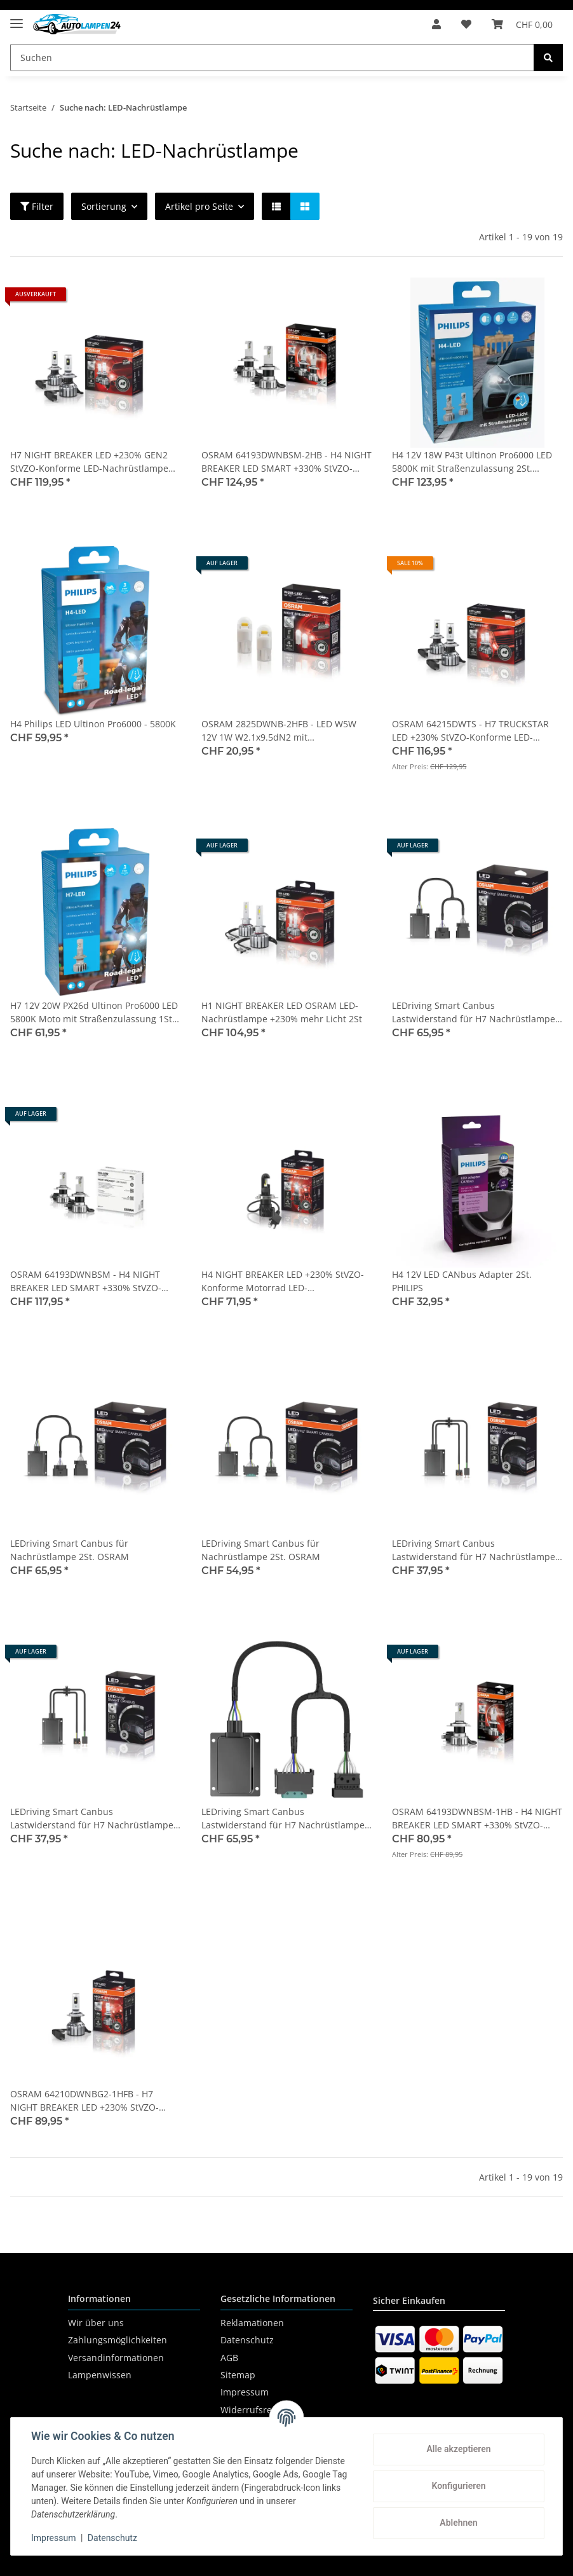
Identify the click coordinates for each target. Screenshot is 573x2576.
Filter (36, 206)
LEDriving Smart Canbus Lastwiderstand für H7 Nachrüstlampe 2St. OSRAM (473, 1550)
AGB (229, 2358)
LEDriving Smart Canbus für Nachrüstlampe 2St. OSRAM (69, 1550)
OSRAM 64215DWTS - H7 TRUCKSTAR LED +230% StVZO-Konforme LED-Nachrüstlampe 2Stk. (470, 731)
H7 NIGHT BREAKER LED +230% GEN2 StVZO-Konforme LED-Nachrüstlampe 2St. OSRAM (89, 462)
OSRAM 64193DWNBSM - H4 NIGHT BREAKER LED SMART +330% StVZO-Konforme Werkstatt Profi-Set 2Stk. (85, 1281)
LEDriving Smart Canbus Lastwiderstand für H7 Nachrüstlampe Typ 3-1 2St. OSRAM (283, 1818)
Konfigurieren (458, 2486)
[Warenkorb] (522, 24)
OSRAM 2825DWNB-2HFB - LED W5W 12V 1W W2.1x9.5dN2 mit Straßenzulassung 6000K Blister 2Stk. (280, 731)
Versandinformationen (116, 2358)
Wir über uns (96, 2323)
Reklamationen (252, 2323)
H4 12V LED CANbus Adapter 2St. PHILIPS (462, 1281)
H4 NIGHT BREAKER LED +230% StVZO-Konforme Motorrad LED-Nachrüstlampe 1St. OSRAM (282, 1281)
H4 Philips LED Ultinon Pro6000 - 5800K (93, 724)
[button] (436, 24)
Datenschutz (247, 2340)
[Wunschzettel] (466, 24)
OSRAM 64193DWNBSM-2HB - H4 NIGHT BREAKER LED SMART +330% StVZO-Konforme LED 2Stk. (286, 462)
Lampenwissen (99, 2375)
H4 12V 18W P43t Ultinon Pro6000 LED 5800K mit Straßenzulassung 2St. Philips (472, 462)
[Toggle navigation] (16, 18)
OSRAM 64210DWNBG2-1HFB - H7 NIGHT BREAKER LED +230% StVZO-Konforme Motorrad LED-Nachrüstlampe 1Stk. (84, 2101)
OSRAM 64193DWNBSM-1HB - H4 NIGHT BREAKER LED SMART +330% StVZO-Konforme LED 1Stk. (477, 1818)
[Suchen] (272, 57)
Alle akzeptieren (458, 2449)
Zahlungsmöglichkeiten (117, 2340)
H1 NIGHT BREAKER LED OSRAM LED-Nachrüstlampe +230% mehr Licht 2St (281, 1012)
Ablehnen (458, 2523)
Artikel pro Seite (199, 206)
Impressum (244, 2392)
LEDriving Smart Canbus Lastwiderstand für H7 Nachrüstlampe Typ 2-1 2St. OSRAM (473, 1012)
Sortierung (103, 206)
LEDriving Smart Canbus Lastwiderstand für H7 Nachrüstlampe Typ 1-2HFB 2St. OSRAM (91, 1818)
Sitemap (237, 2375)
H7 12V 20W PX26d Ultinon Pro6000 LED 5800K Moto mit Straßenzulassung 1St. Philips (94, 1012)
